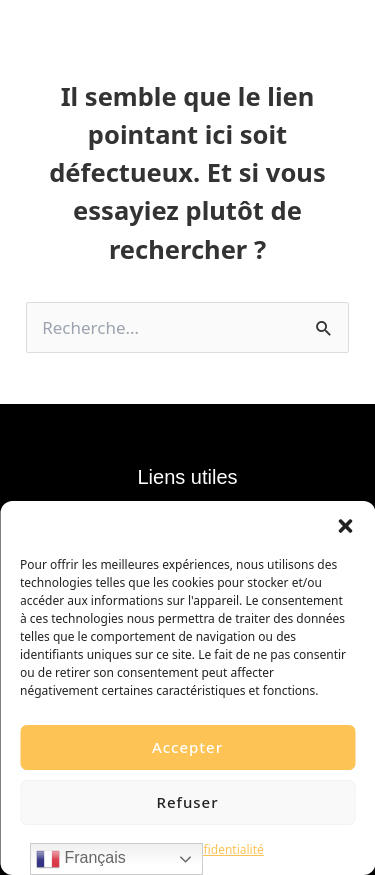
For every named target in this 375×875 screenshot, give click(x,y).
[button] (345, 526)
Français (81, 859)
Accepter (187, 747)
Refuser (187, 802)
